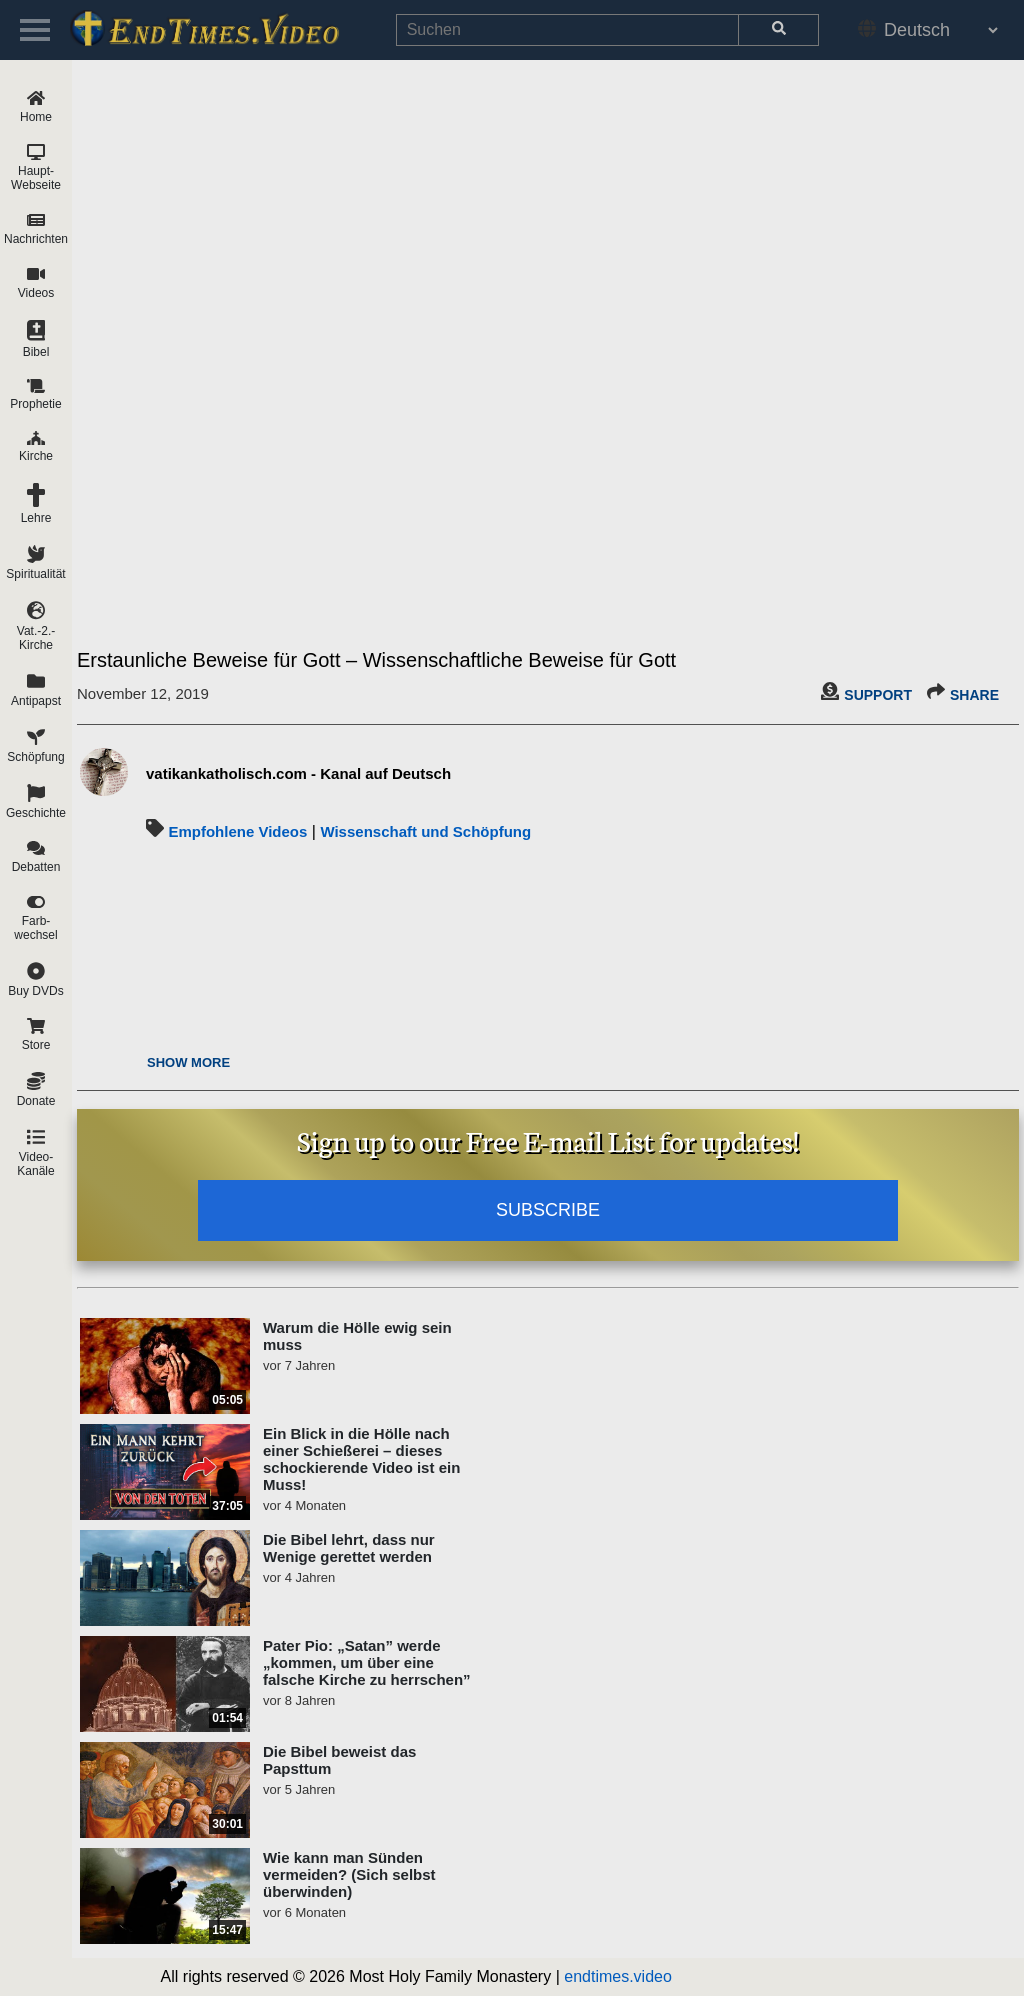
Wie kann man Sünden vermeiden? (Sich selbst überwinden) (349, 1874)
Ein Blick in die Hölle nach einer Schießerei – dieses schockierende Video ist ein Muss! (361, 1459)
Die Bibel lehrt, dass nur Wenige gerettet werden (349, 1548)
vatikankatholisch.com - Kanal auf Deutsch (298, 773)
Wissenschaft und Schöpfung (425, 831)
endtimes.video (618, 1976)
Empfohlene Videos (237, 831)
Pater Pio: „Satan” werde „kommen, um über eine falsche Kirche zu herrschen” (367, 1662)
